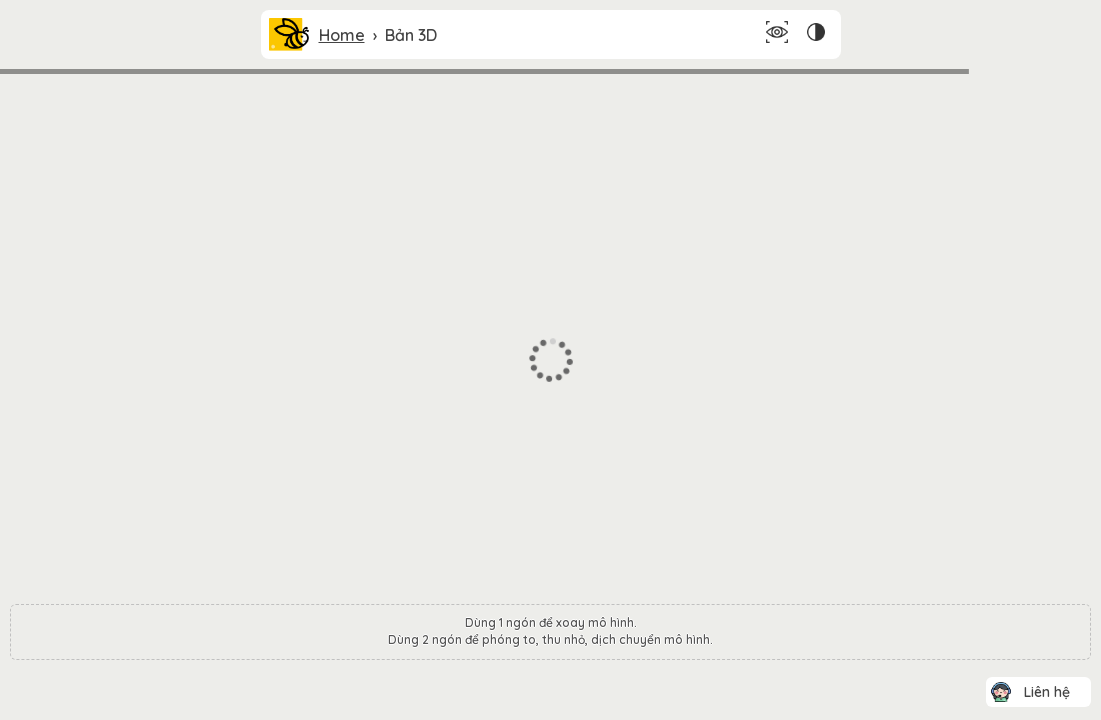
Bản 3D (411, 35)
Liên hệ (1047, 692)
